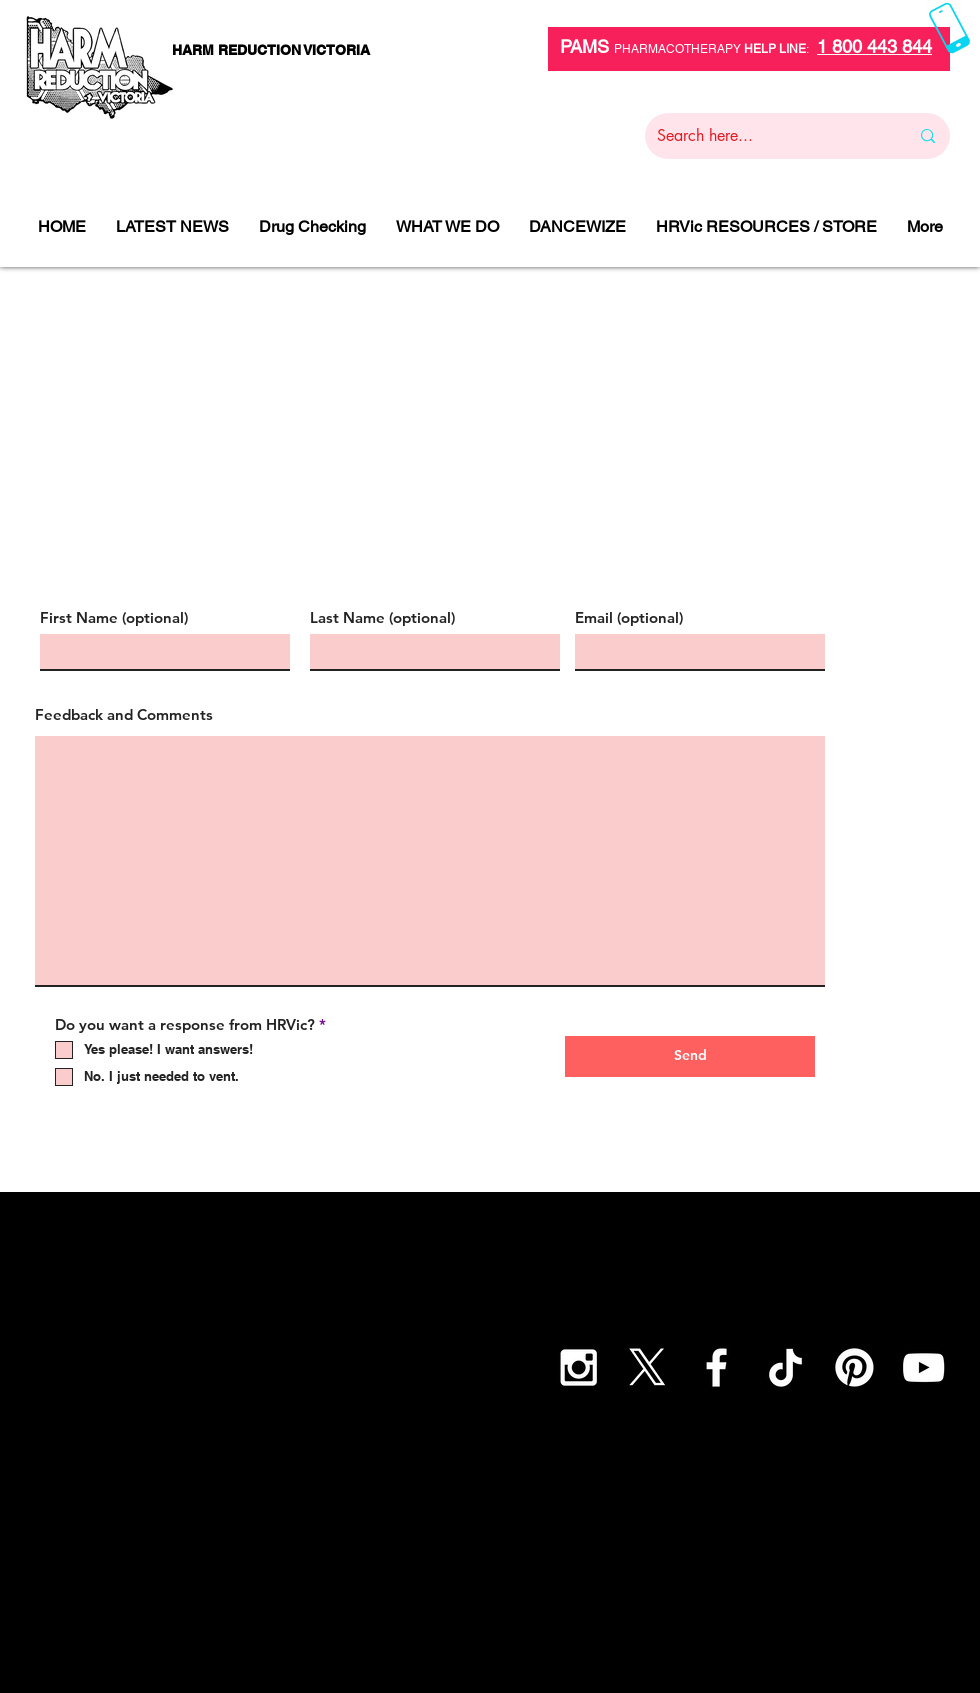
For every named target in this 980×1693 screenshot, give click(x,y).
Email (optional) (629, 617)
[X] (647, 1367)
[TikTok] (785, 1367)
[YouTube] (923, 1367)
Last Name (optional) (382, 617)
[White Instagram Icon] (578, 1367)
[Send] (690, 1056)
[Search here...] (768, 136)
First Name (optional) (114, 617)
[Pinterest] (854, 1367)
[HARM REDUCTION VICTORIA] (270, 50)
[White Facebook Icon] (716, 1367)
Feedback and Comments (124, 714)
